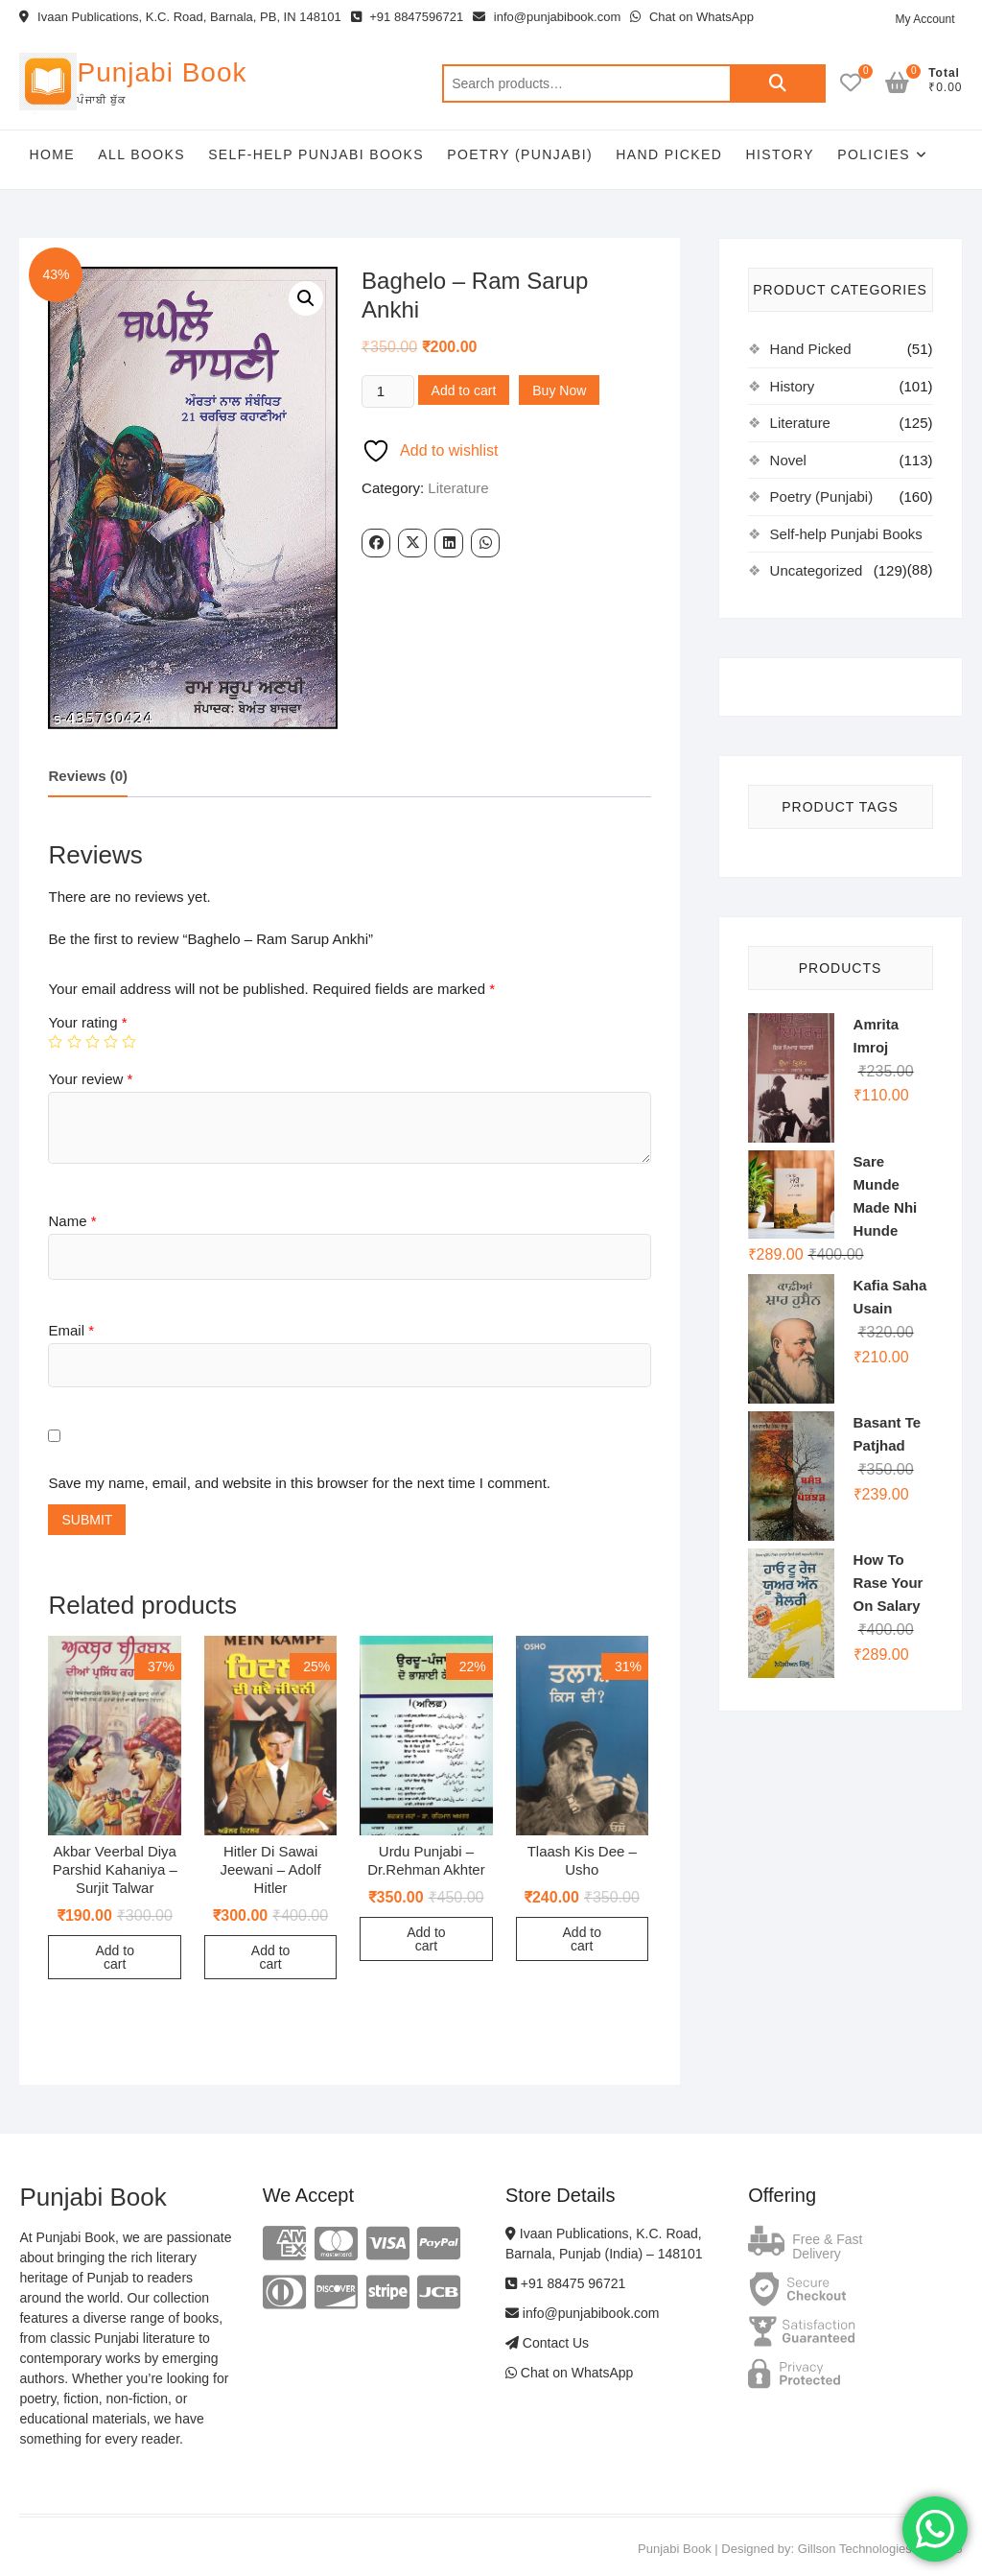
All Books (141, 154)
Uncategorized (816, 570)
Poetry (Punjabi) (520, 154)
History (779, 154)
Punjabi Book (161, 72)
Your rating (87, 1022)
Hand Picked (669, 154)
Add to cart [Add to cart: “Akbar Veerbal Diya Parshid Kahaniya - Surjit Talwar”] (114, 1957)
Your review (90, 1079)
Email (71, 1330)
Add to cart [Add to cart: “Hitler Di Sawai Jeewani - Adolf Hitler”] (270, 1957)
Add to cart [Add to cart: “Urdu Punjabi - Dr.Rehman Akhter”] (426, 1939)
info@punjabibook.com (546, 17)
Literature (458, 488)
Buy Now (559, 390)
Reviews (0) (88, 776)
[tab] (88, 777)
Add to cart (464, 390)
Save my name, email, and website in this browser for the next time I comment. (299, 1483)
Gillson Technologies (855, 2548)
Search (778, 83)
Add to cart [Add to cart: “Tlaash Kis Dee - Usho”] (582, 1939)
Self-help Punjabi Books (316, 154)
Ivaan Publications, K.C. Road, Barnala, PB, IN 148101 (179, 17)
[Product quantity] (387, 391)
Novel (788, 460)
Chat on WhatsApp (692, 17)
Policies (873, 154)
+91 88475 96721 (565, 2283)
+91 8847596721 (407, 17)
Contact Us (547, 2343)
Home (52, 154)
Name (72, 1221)
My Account (924, 19)
